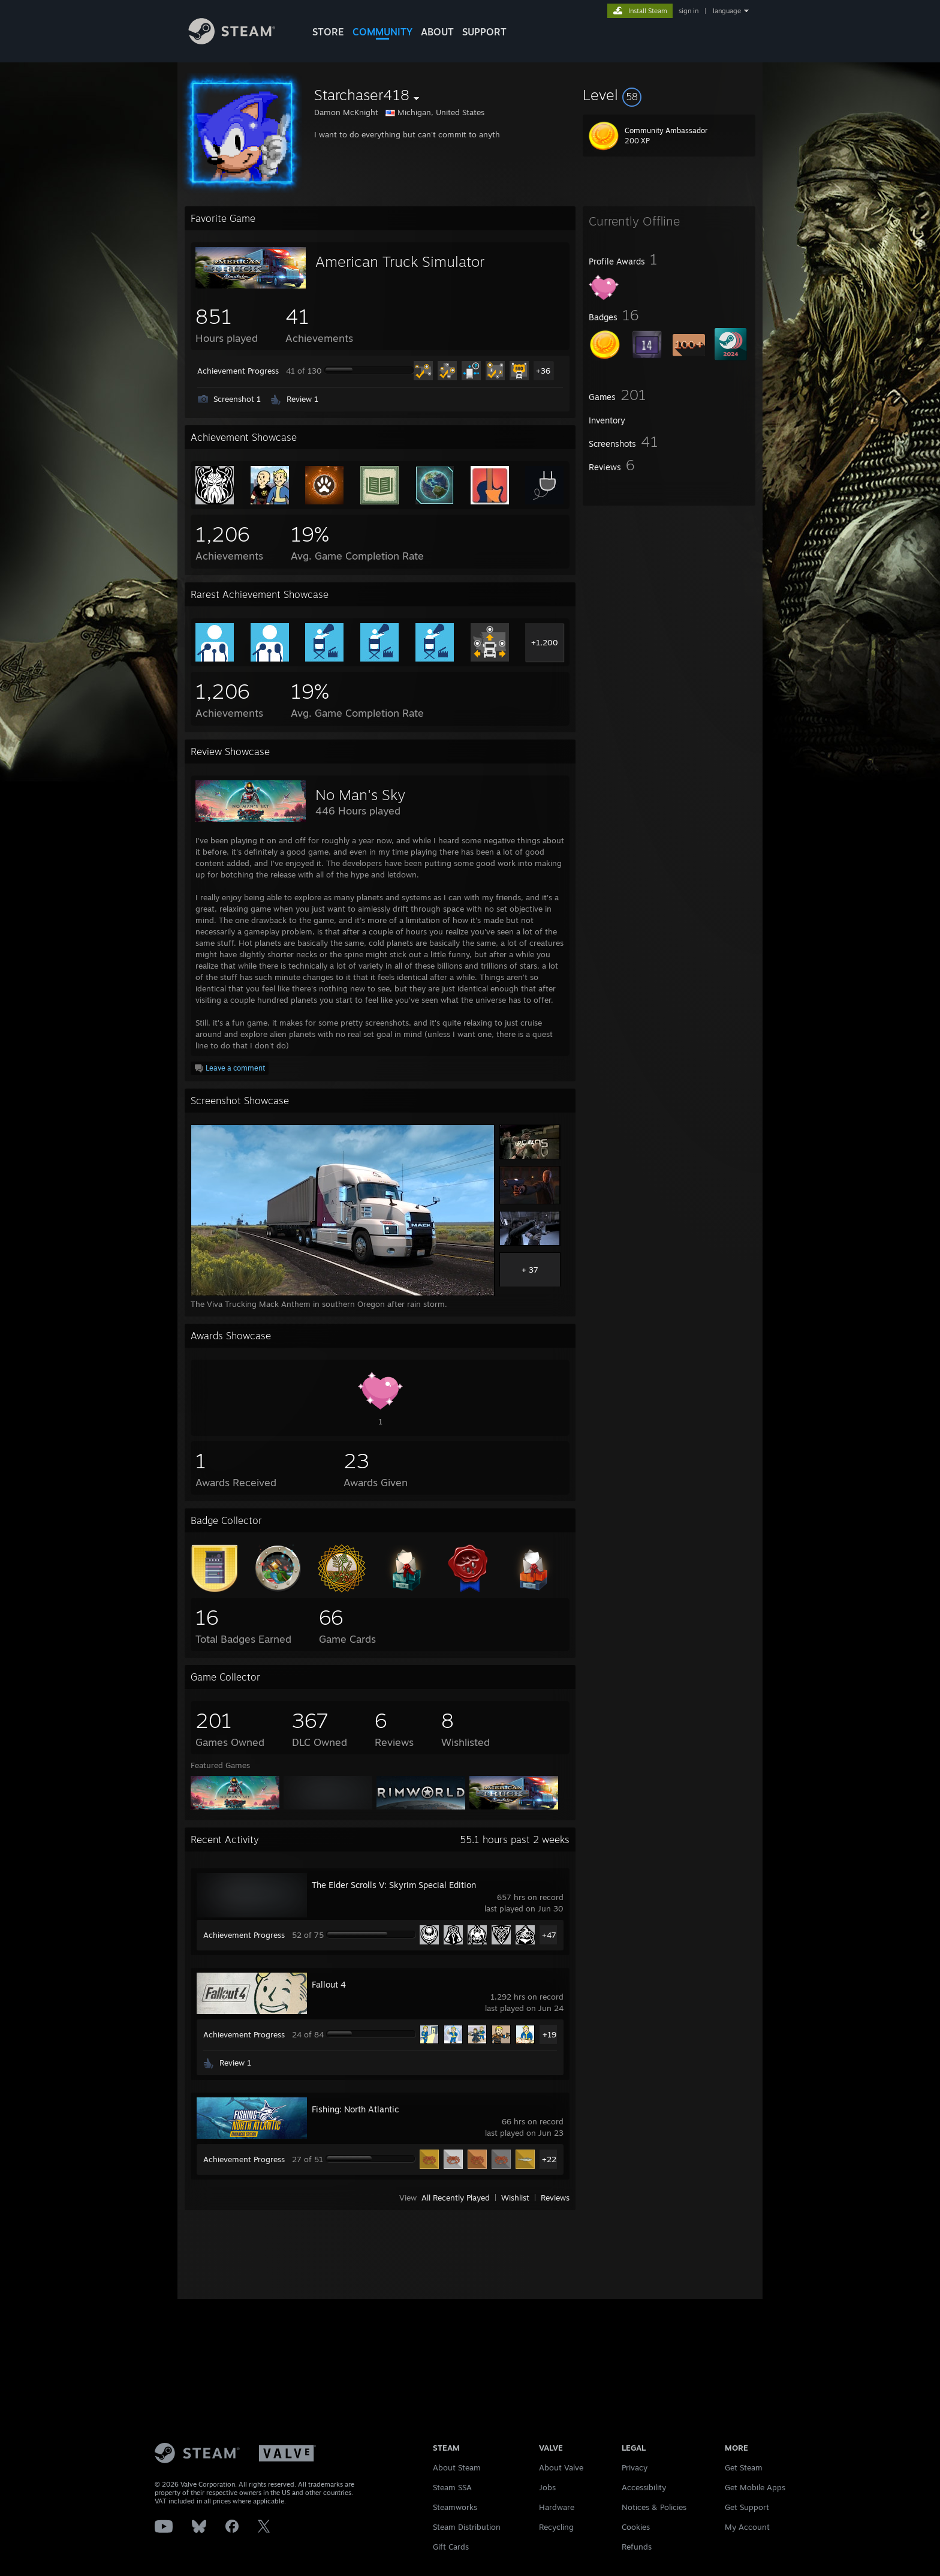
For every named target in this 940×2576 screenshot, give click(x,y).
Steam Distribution (467, 2527)
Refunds (637, 2546)
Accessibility (644, 2487)
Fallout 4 (329, 1984)
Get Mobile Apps (755, 2487)
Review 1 (302, 399)
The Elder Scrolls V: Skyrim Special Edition (394, 1885)
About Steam (457, 2467)
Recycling (556, 2527)
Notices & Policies (654, 2507)
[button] (669, 95)
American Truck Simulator (399, 261)
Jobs (547, 2487)
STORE (328, 32)
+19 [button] (549, 2034)
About (437, 32)
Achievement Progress (238, 370)
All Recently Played (455, 2197)
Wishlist (515, 2197)
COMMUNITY (382, 32)
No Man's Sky (360, 795)
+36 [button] (543, 370)
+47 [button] (549, 1935)
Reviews (555, 2197)
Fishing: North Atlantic (355, 2109)
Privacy (634, 2467)
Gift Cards (451, 2546)
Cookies (636, 2527)
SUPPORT (484, 32)
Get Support (747, 2507)
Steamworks (455, 2507)
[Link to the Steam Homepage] (241, 41)
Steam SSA (452, 2487)
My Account (747, 2527)
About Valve (561, 2467)
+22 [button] (549, 2159)
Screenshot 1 (237, 399)
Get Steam (744, 2467)
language (727, 11)
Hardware (556, 2507)
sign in (688, 11)
